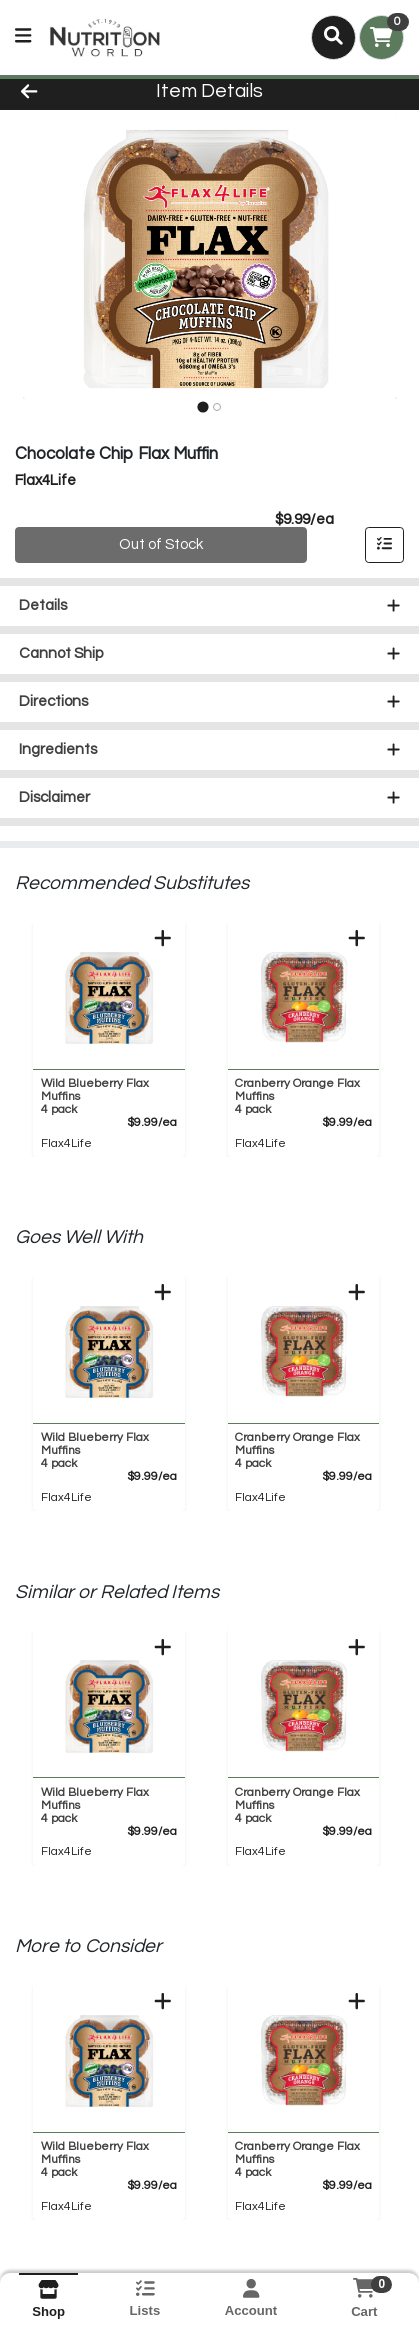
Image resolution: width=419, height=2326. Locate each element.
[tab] (202, 407)
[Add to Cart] (163, 939)
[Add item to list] (385, 547)
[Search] (333, 37)
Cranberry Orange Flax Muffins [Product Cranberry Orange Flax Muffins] (299, 1097)
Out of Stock (161, 545)
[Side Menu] (23, 37)
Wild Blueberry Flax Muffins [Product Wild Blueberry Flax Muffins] (105, 1097)
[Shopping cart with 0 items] (381, 37)
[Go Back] (63, 92)
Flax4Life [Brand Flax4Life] (66, 1144)
